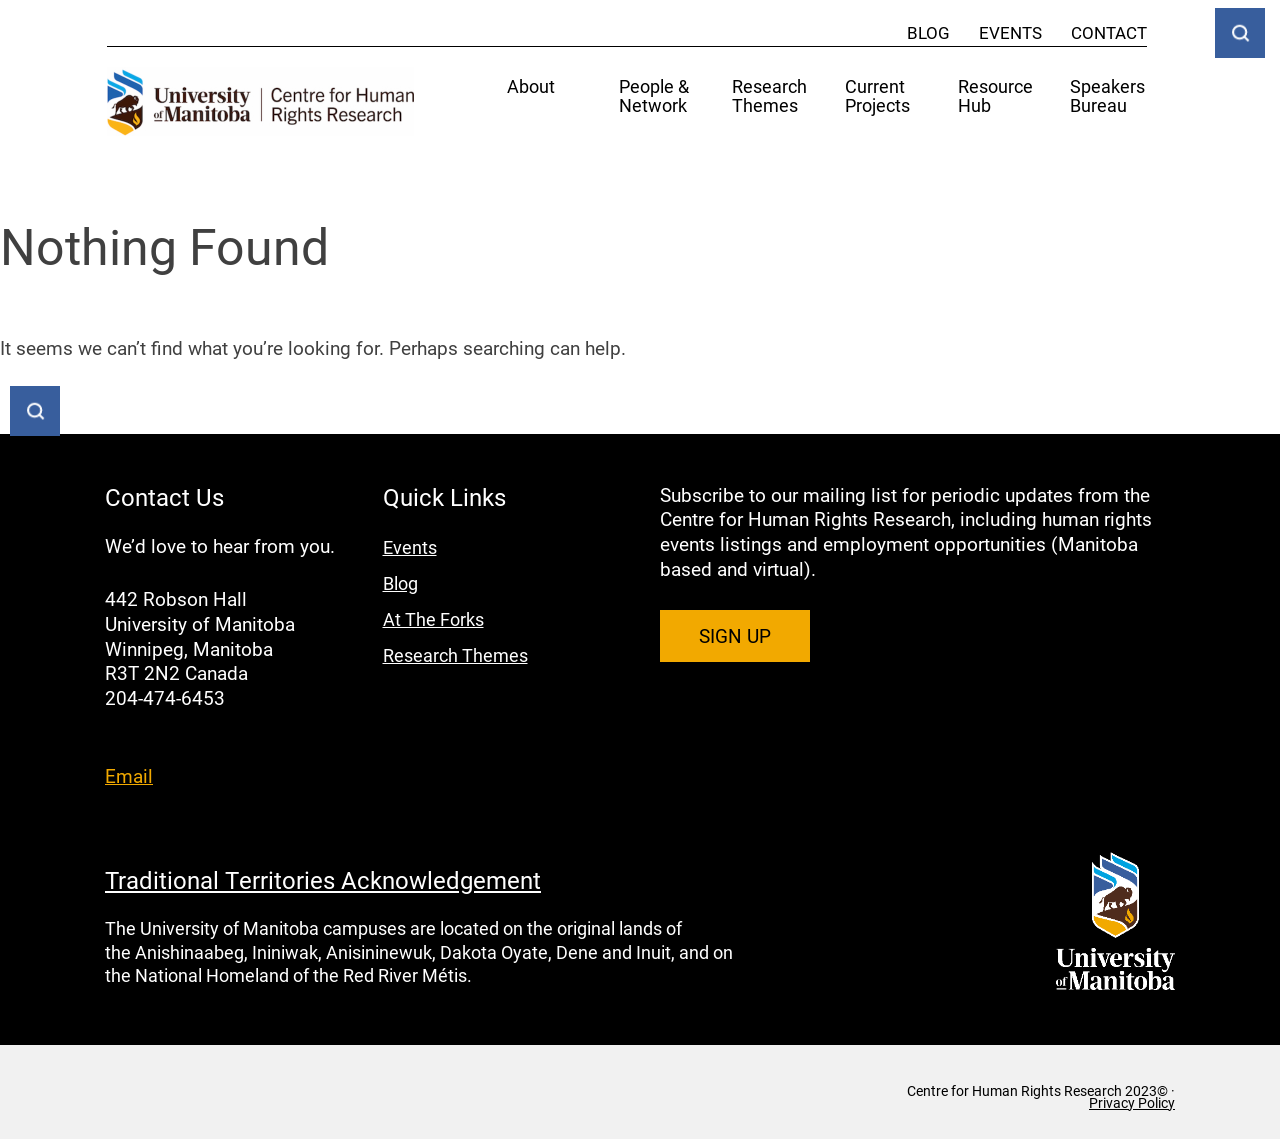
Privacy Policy (1132, 1103)
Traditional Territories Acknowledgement (323, 880)
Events (1010, 32)
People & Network (654, 97)
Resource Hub (995, 97)
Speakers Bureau (1107, 97)
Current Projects (877, 97)
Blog (928, 32)
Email (129, 775)
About (531, 87)
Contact (1109, 32)
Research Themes (769, 97)
